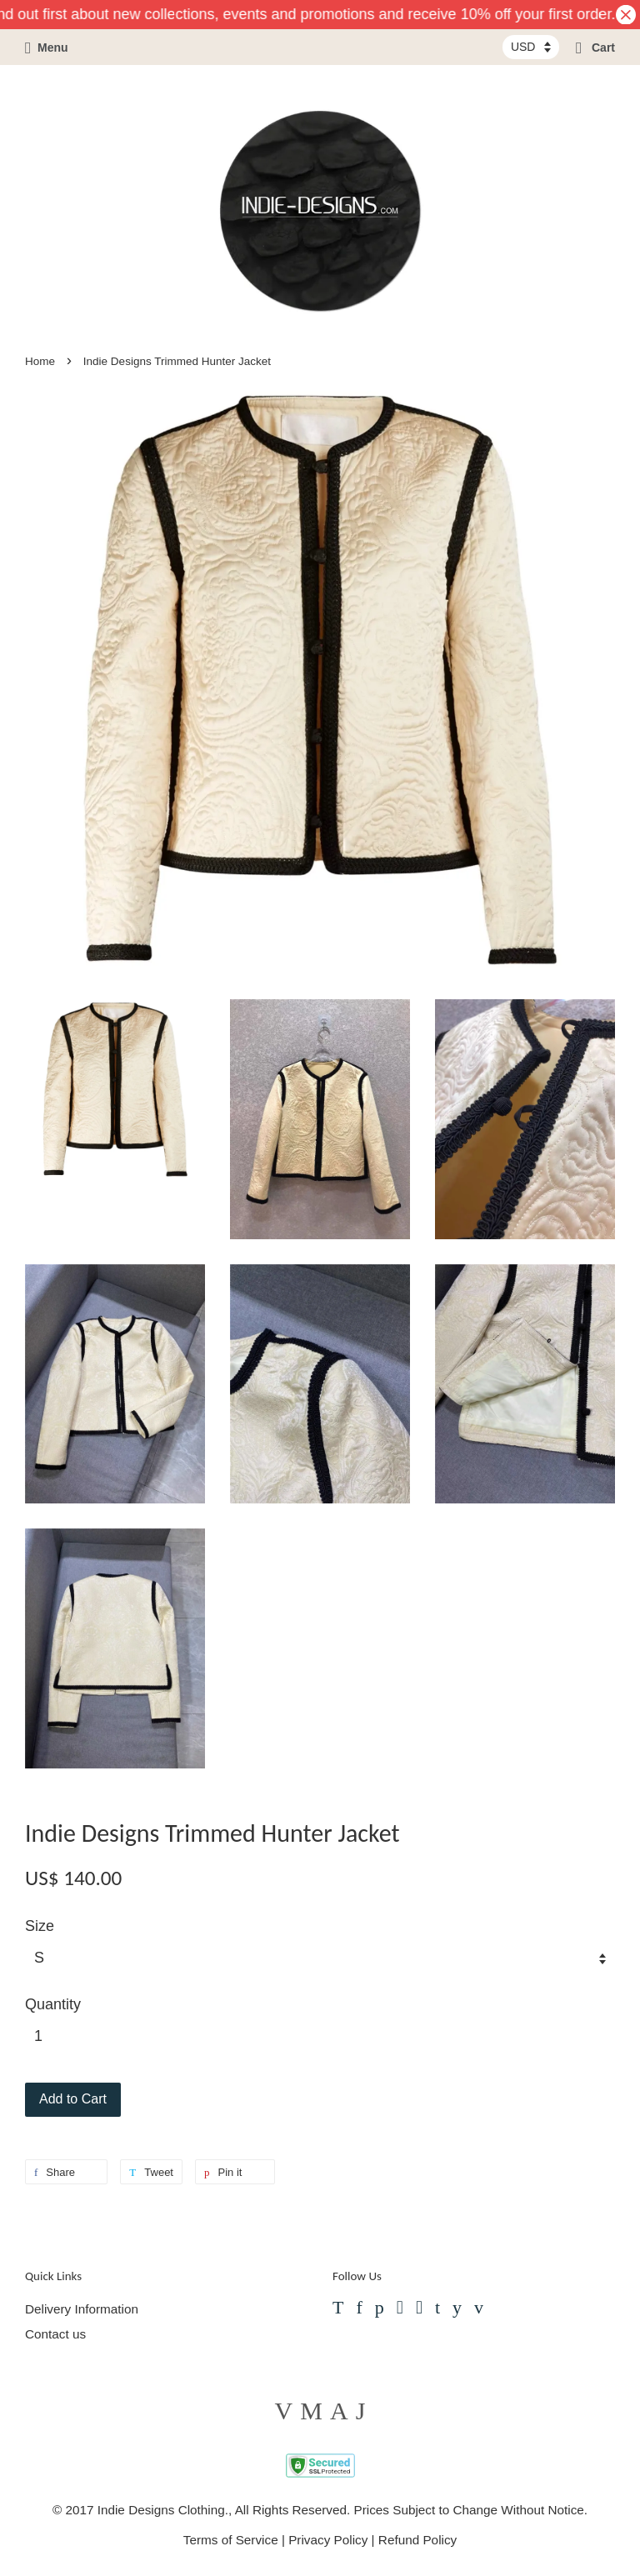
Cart (595, 47)
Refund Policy (417, 2540)
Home (40, 361)
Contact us (55, 2334)
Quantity (53, 2004)
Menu (46, 47)
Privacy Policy (328, 2540)
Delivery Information (81, 2309)
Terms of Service (230, 2540)
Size (39, 1926)
